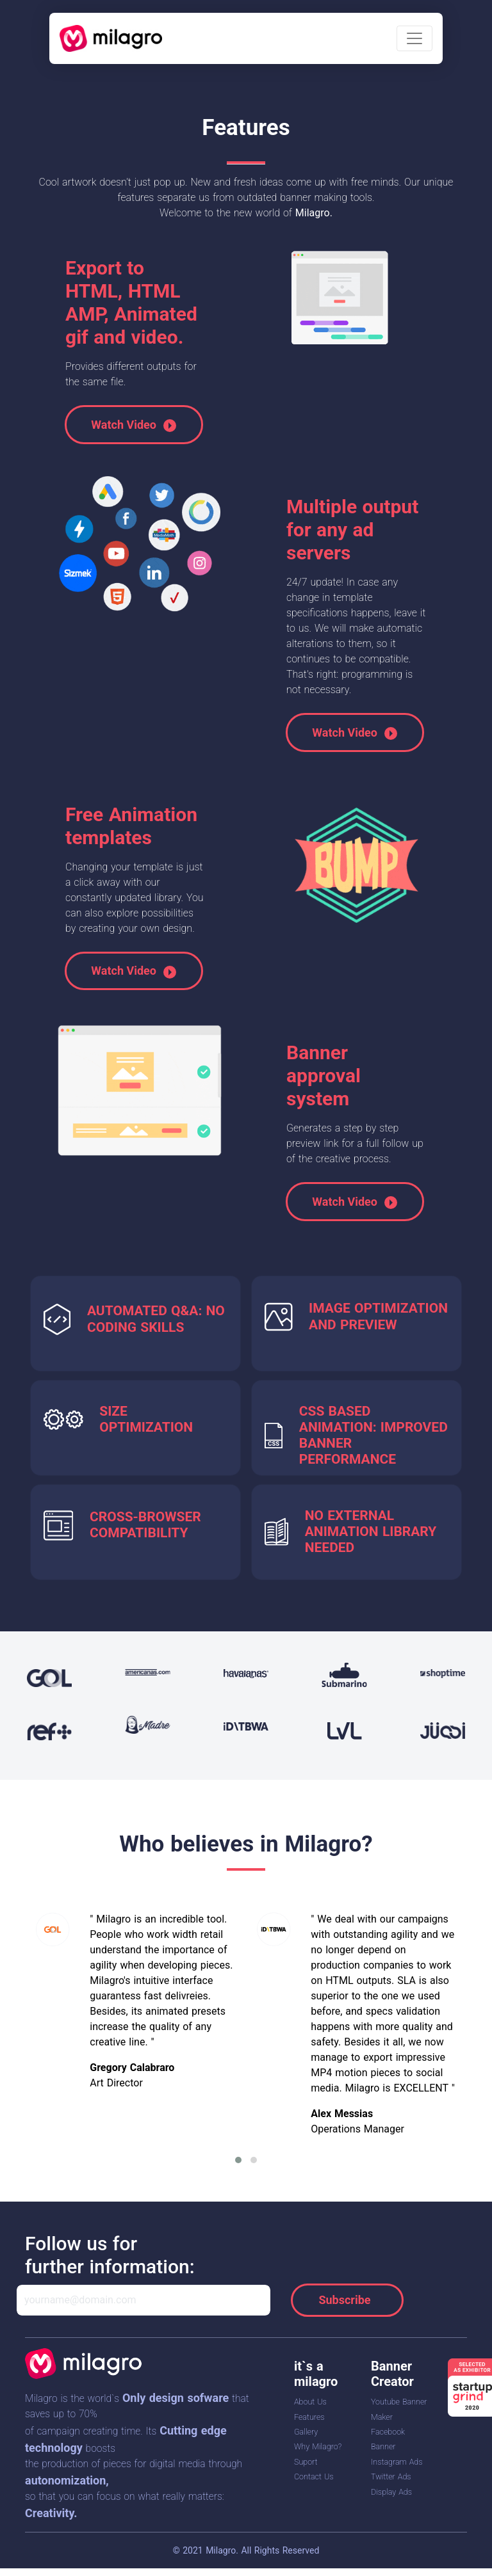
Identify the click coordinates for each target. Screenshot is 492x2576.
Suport (309, 2476)
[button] (238, 2160)
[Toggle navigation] (414, 38)
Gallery (309, 2431)
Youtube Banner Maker (389, 2416)
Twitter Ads (396, 2506)
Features (313, 2416)
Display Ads (396, 2521)
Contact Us (318, 2491)
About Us (314, 2401)
